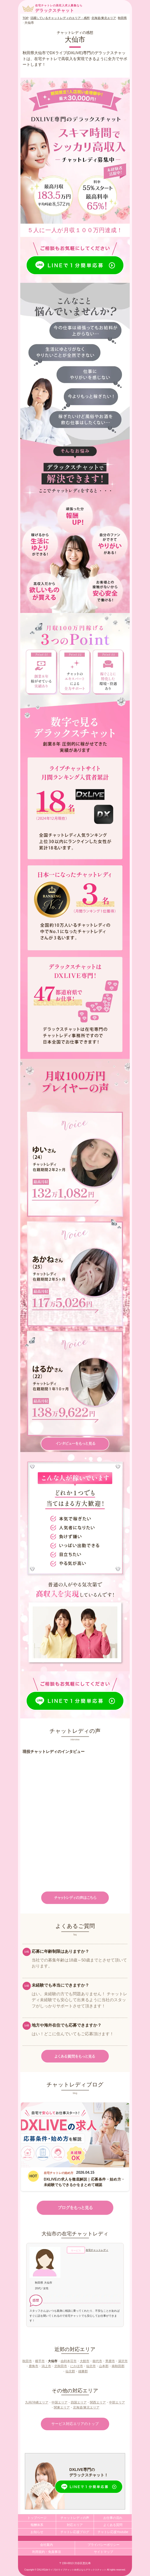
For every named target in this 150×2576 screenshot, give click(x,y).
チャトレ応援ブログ (74, 2532)
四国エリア (79, 2402)
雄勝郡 (83, 2371)
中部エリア (117, 2402)
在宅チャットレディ (97, 2250)
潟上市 (46, 2366)
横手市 (40, 2361)
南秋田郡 (118, 2366)
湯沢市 (123, 2361)
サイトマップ (103, 2552)
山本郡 (104, 2366)
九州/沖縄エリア (36, 2402)
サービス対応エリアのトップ (75, 2424)
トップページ (37, 2518)
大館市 (84, 2361)
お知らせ (37, 2532)
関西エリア (98, 2402)
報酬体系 (37, 2525)
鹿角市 (33, 2366)
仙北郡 (70, 2371)
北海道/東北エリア (86, 2407)
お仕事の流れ (112, 2518)
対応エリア (75, 2525)
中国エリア (59, 2402)
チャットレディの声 (74, 2518)
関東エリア (62, 2407)
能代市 (97, 2361)
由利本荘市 (69, 2361)
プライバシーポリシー (103, 2545)
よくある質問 (112, 2525)
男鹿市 (110, 2361)
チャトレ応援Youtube (113, 2532)
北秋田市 (60, 2366)
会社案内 (46, 2545)
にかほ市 (76, 2366)
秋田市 (27, 2361)
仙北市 (91, 2366)
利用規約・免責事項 (46, 2552)
